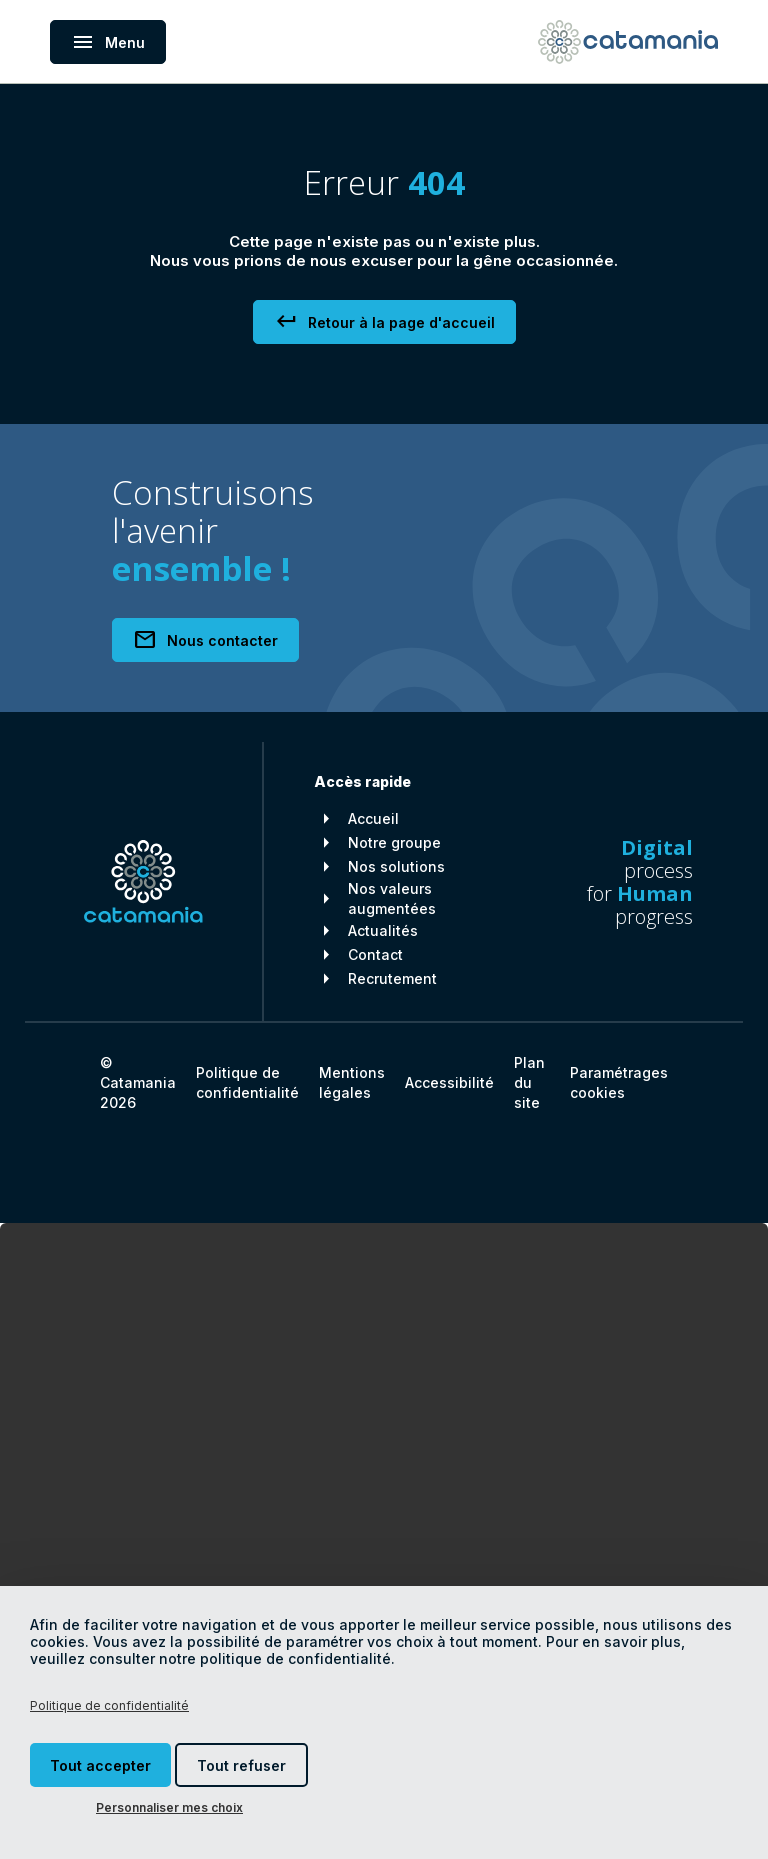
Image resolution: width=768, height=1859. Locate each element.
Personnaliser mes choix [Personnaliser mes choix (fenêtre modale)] (169, 1807)
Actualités (383, 930)
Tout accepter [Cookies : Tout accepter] (100, 1765)
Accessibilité (449, 1082)
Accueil (373, 818)
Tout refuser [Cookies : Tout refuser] (241, 1765)
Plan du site (529, 1082)
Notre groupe (394, 842)
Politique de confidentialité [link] (109, 1705)
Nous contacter (205, 640)
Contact (375, 954)
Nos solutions (396, 866)
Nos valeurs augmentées (392, 898)
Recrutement (392, 978)
